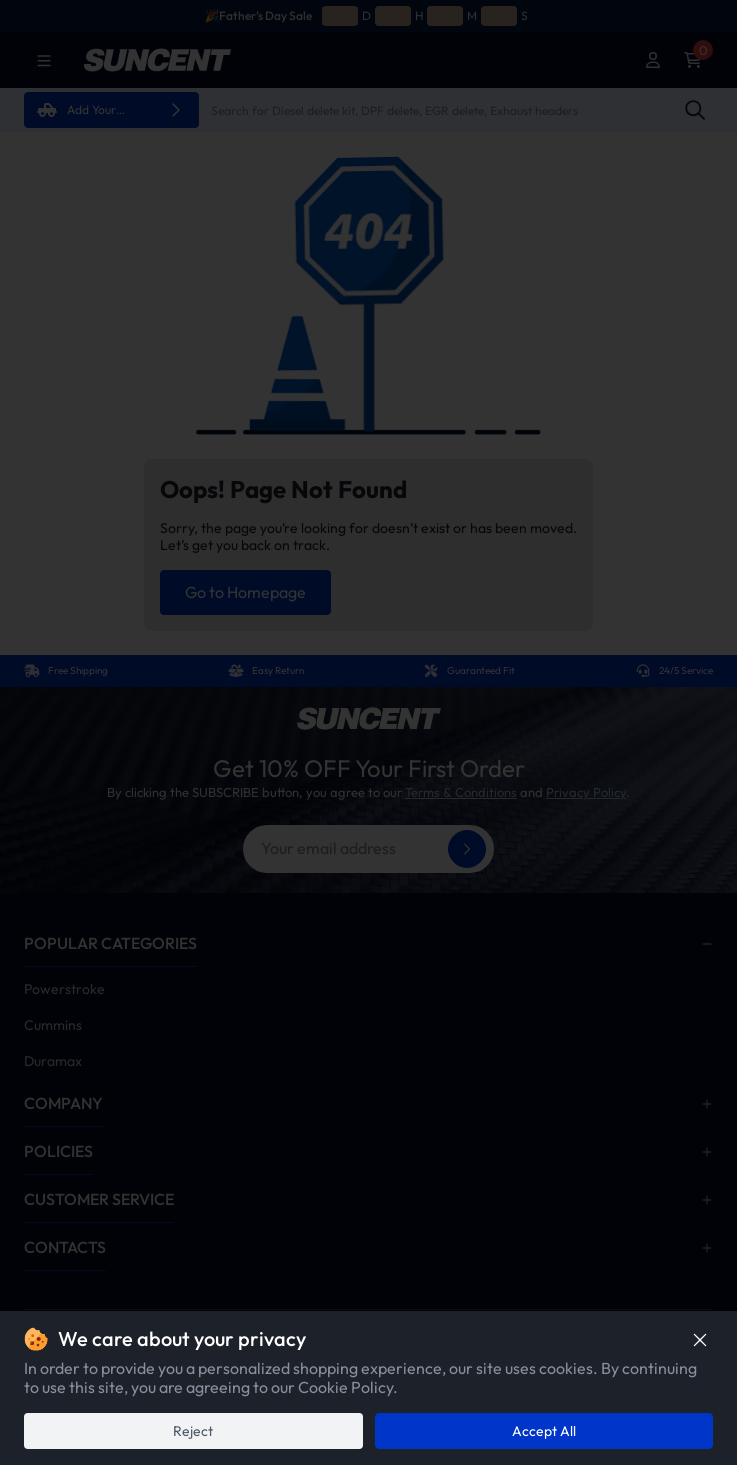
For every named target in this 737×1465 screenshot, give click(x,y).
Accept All (544, 1431)
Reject (193, 1431)
